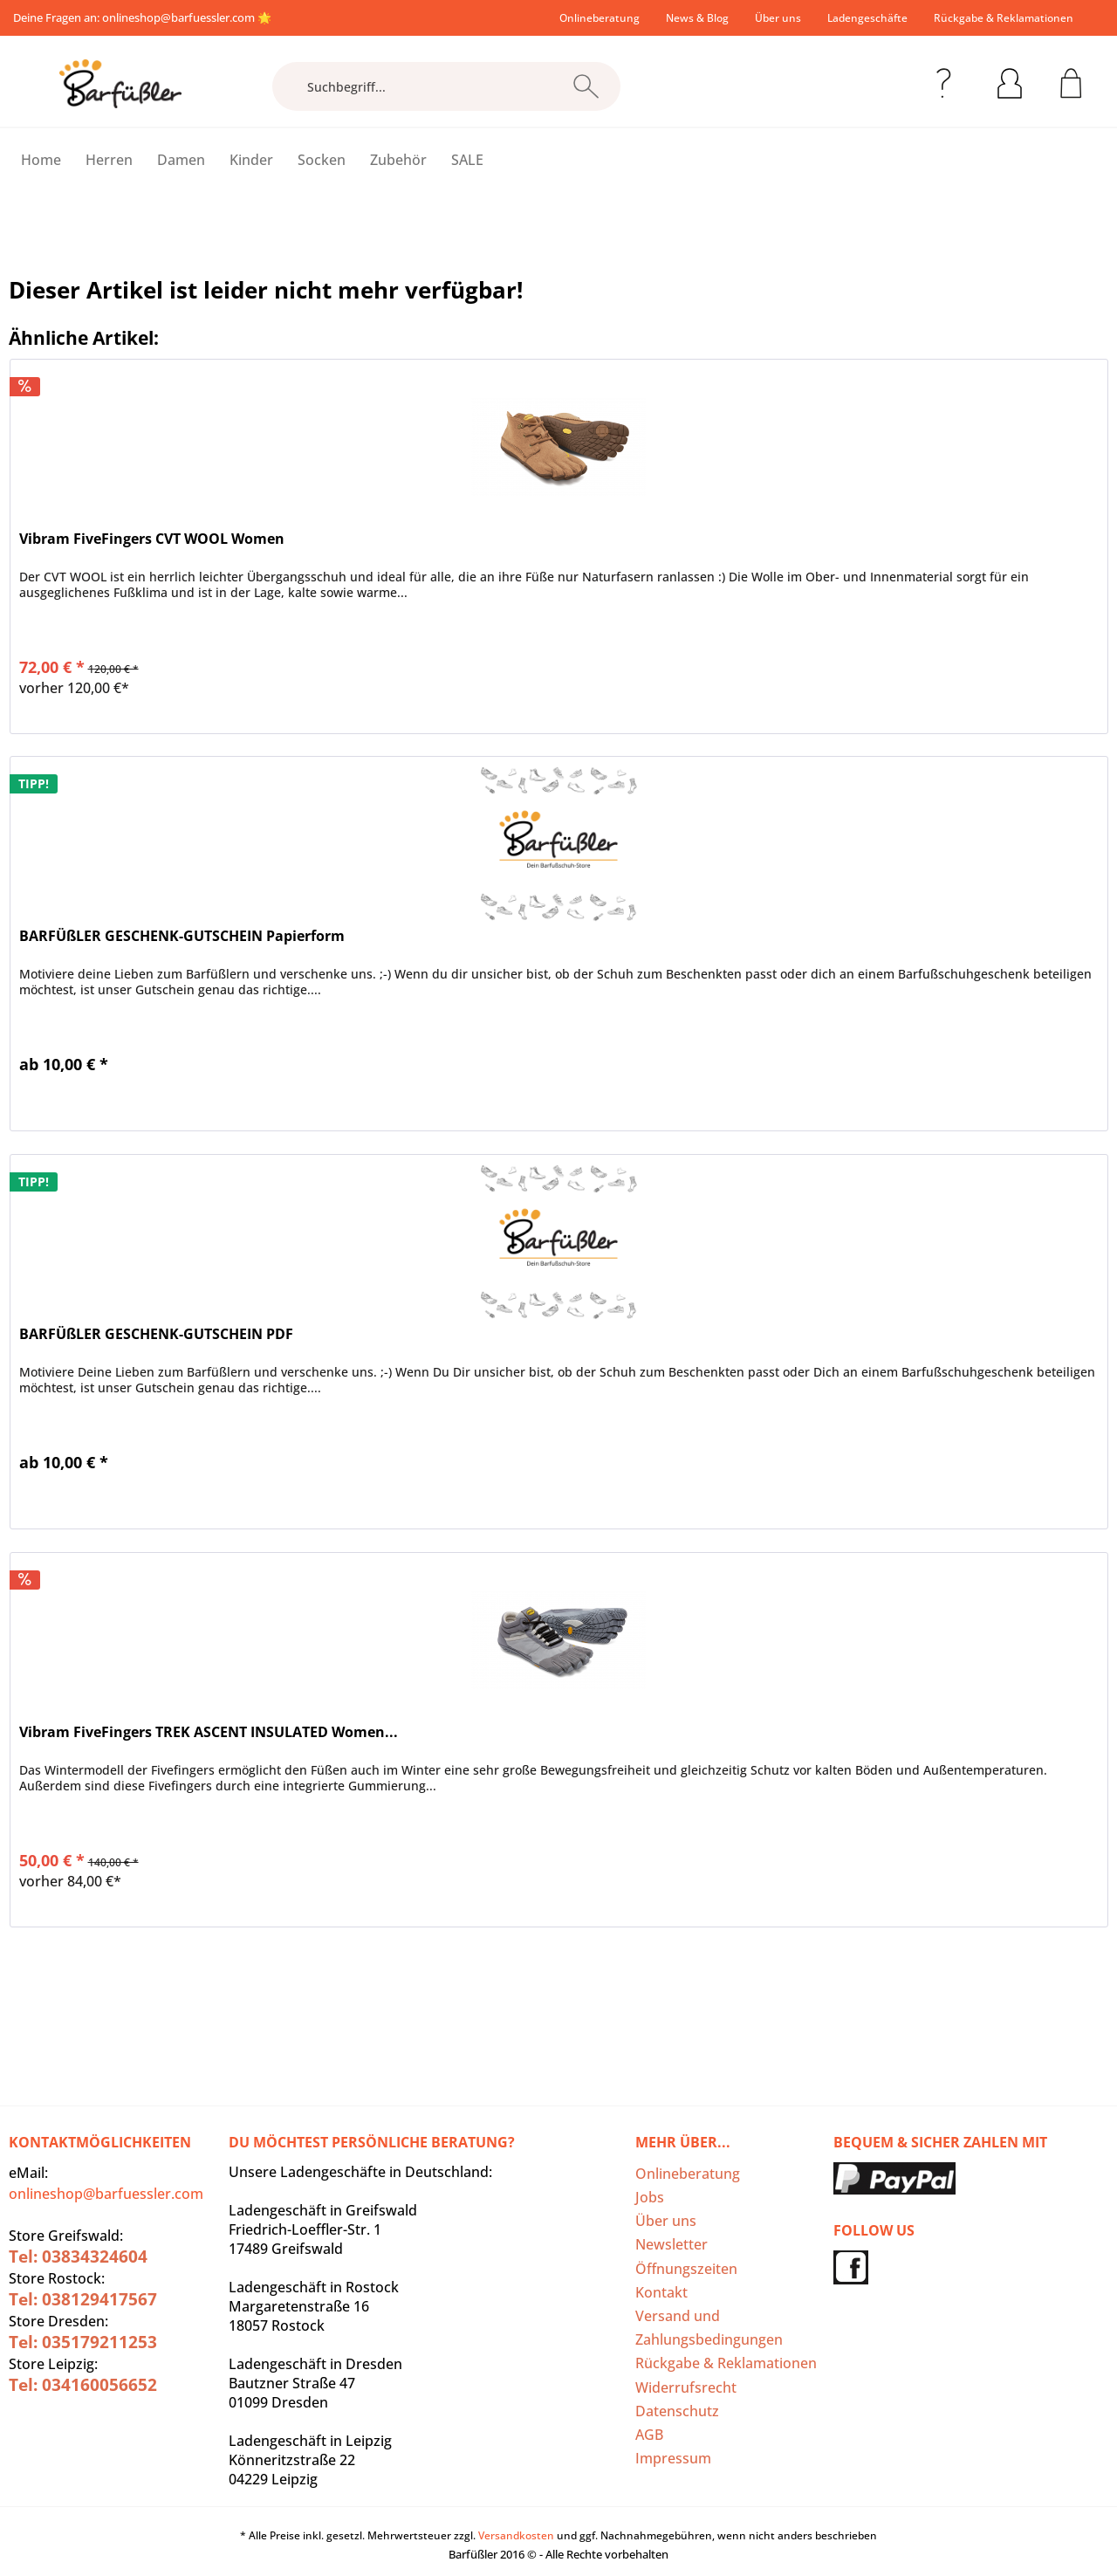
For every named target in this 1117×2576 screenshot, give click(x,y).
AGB (649, 2434)
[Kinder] (251, 159)
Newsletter (671, 2244)
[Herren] (109, 159)
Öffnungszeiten (686, 2268)
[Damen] (181, 159)
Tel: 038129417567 (83, 2299)
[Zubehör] (398, 159)
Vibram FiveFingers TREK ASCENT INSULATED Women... (208, 1732)
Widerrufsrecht (686, 2387)
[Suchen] (586, 86)
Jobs (649, 2197)
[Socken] (322, 159)
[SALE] (467, 159)
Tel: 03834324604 (78, 2256)
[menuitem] (599, 18)
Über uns (778, 17)
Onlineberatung (599, 17)
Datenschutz (677, 2411)
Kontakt (661, 2292)
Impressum (673, 2458)
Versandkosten (516, 2535)
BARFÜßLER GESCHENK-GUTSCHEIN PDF (156, 1334)
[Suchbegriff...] (446, 86)
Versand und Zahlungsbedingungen (709, 2327)
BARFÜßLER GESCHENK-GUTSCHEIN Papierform (182, 936)
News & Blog (697, 17)
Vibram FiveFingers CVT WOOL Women (151, 539)
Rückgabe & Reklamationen (1003, 17)
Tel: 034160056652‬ (83, 2384)
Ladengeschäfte (867, 17)
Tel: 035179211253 (83, 2342)
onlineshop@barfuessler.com (178, 17)
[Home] (41, 159)
